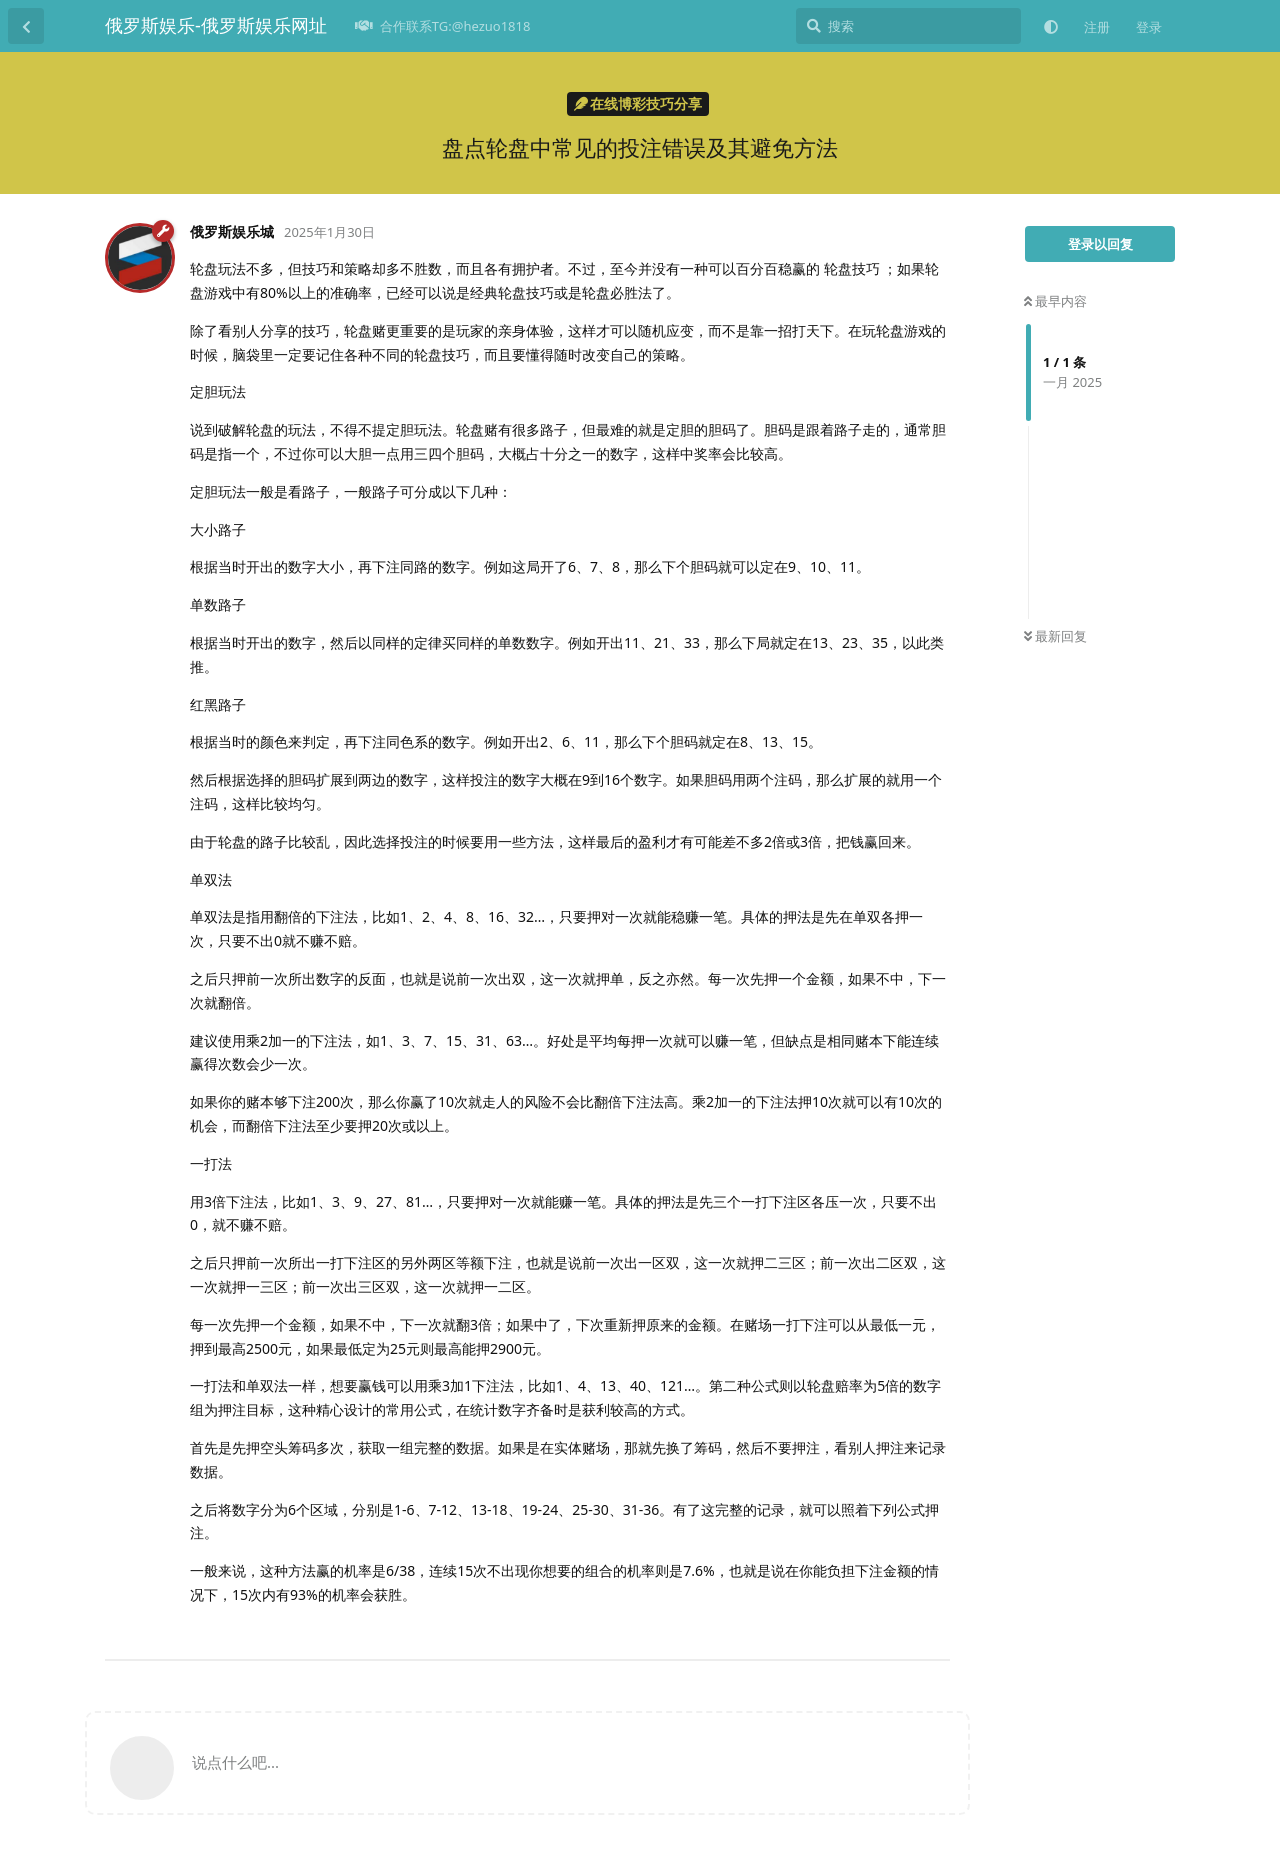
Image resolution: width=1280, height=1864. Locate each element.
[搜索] (908, 26)
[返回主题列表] (26, 26)
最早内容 (1055, 301)
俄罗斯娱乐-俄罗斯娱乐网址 (216, 25)
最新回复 (1055, 636)
